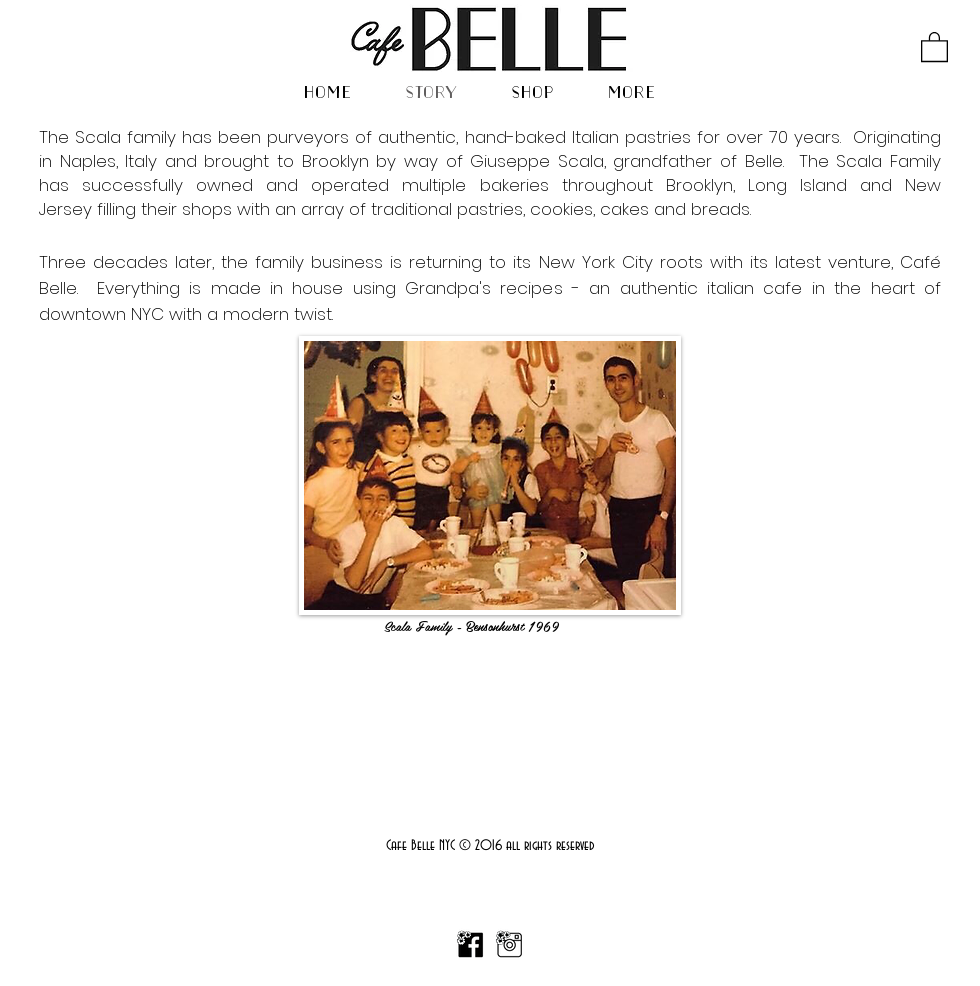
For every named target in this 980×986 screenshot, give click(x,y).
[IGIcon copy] (509, 945)
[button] (934, 46)
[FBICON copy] (470, 945)
